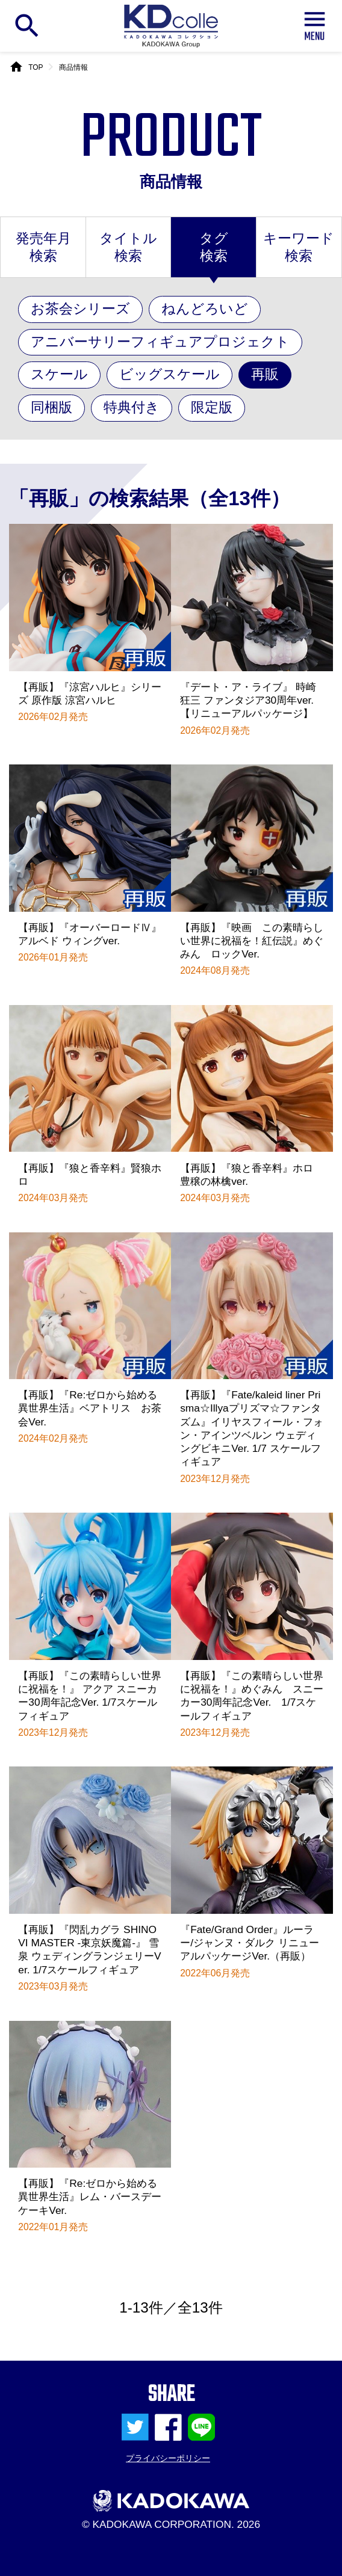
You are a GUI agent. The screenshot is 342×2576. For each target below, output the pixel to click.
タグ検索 (213, 247)
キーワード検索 (298, 247)
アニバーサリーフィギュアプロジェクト (160, 341)
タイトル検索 (128, 247)
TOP (35, 67)
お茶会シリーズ (80, 308)
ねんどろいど (204, 308)
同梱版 (51, 407)
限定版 (211, 407)
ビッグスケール (169, 374)
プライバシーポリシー (168, 2458)
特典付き (132, 407)
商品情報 (73, 67)
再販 (265, 374)
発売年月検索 (43, 247)
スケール (59, 374)
